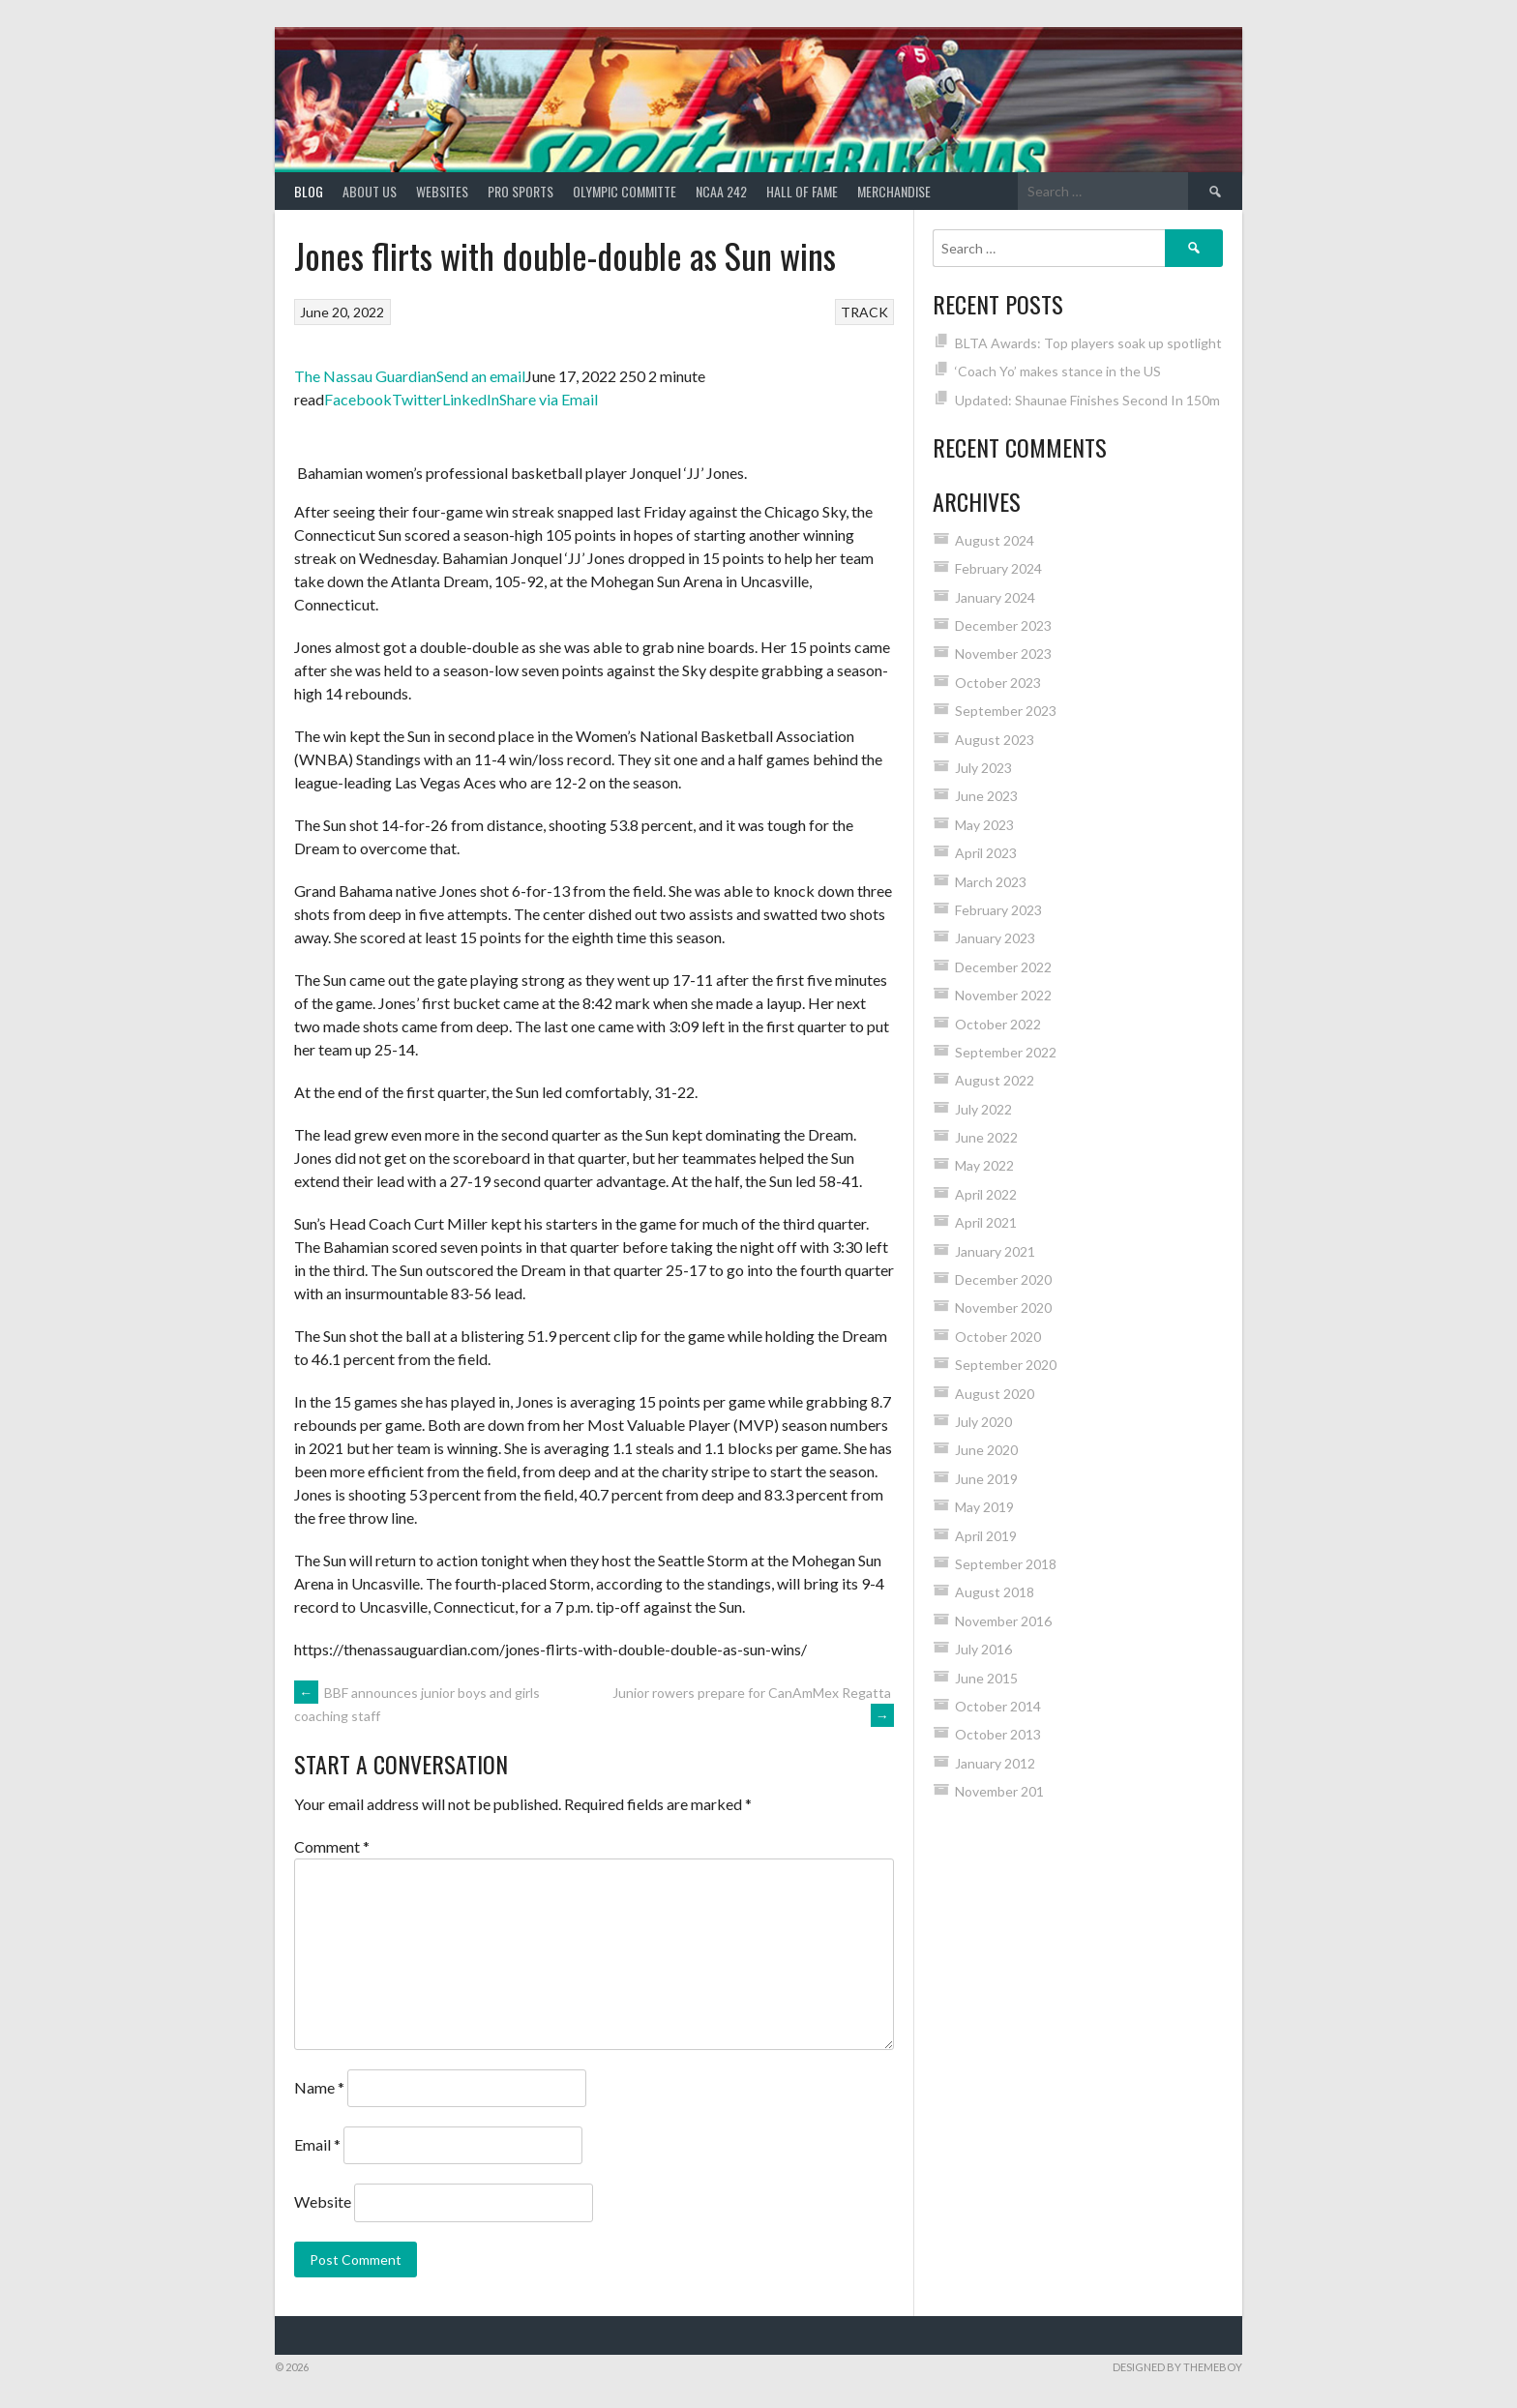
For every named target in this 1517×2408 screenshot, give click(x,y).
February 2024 (998, 568)
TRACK (864, 312)
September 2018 (1005, 1564)
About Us (369, 191)
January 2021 (995, 1251)
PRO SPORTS (520, 191)
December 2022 (1003, 967)
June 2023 (986, 796)
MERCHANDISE (894, 191)
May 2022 (984, 1165)
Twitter (417, 399)
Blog (308, 191)
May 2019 (984, 1507)
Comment (332, 1846)
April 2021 (986, 1222)
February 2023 (998, 910)
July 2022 (983, 1109)
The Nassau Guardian (365, 376)
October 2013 (998, 1734)
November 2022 (1003, 995)
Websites (442, 191)
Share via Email (548, 399)
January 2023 (995, 938)
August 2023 (994, 739)
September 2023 (1005, 710)
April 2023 (986, 853)
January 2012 (995, 1763)
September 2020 (1005, 1364)
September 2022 (1005, 1052)
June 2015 (986, 1678)
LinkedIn (470, 399)
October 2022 (998, 1024)
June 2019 (986, 1479)
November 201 (999, 1791)
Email (317, 2144)
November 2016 (1003, 1621)
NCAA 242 (721, 191)
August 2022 (994, 1080)
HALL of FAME (802, 191)
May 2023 (984, 825)
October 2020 (998, 1336)
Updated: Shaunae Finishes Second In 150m (1087, 400)
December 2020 (1003, 1279)
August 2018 (994, 1592)
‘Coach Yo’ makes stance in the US (1058, 371)
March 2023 (990, 882)
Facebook (358, 399)
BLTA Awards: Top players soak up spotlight (1088, 343)
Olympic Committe (624, 191)
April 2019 (986, 1536)
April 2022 (986, 1194)
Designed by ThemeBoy (1177, 2367)
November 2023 (1003, 653)
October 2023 (998, 682)
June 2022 (986, 1137)
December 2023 (1003, 625)
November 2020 (1003, 1307)
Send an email (480, 376)
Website (322, 2201)
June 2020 (986, 1450)
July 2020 (983, 1421)
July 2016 (983, 1649)
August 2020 (994, 1393)
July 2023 (983, 767)
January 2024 (995, 597)
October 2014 (998, 1706)
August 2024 (994, 540)
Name (319, 2087)
